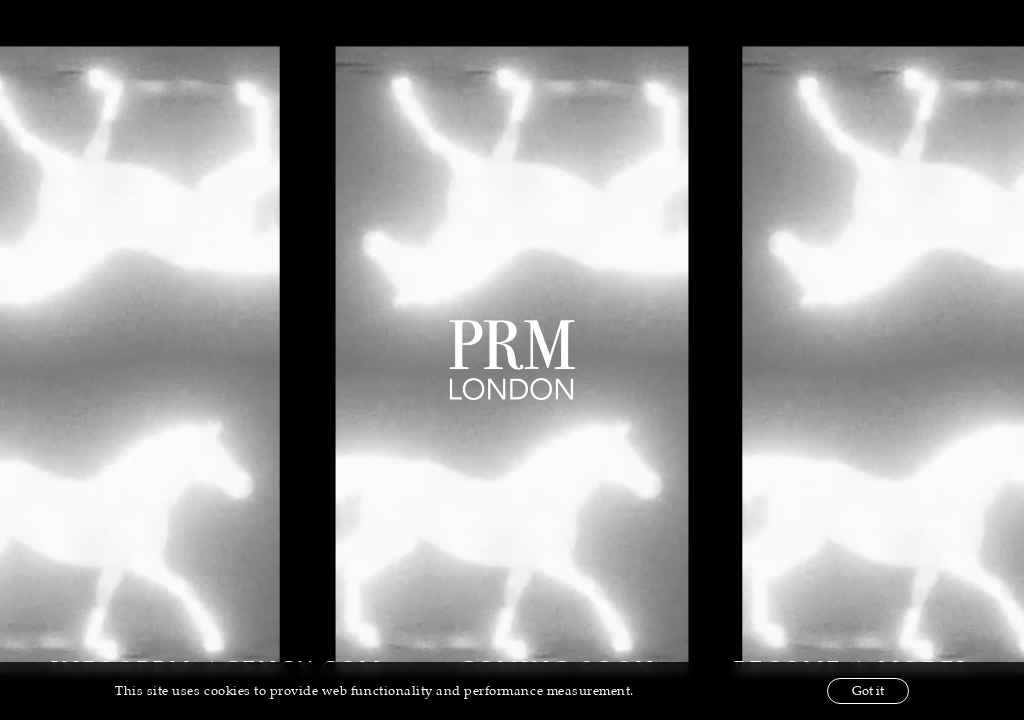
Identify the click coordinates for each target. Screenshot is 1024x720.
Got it (868, 691)
